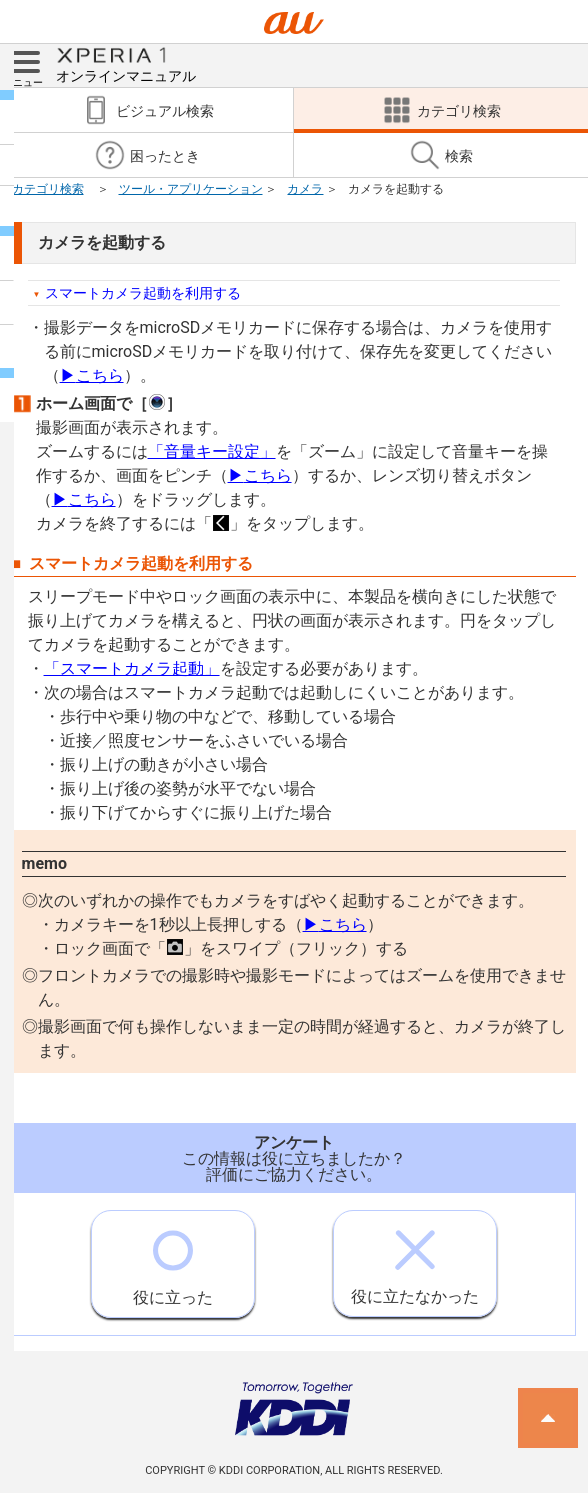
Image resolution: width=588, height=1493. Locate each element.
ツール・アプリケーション (191, 189)
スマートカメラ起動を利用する (143, 293)
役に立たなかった (415, 1258)
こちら (92, 375)
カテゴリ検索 (48, 189)
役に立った (173, 1259)
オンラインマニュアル (126, 64)
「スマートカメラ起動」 (132, 668)
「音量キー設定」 (212, 451)
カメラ (305, 189)
